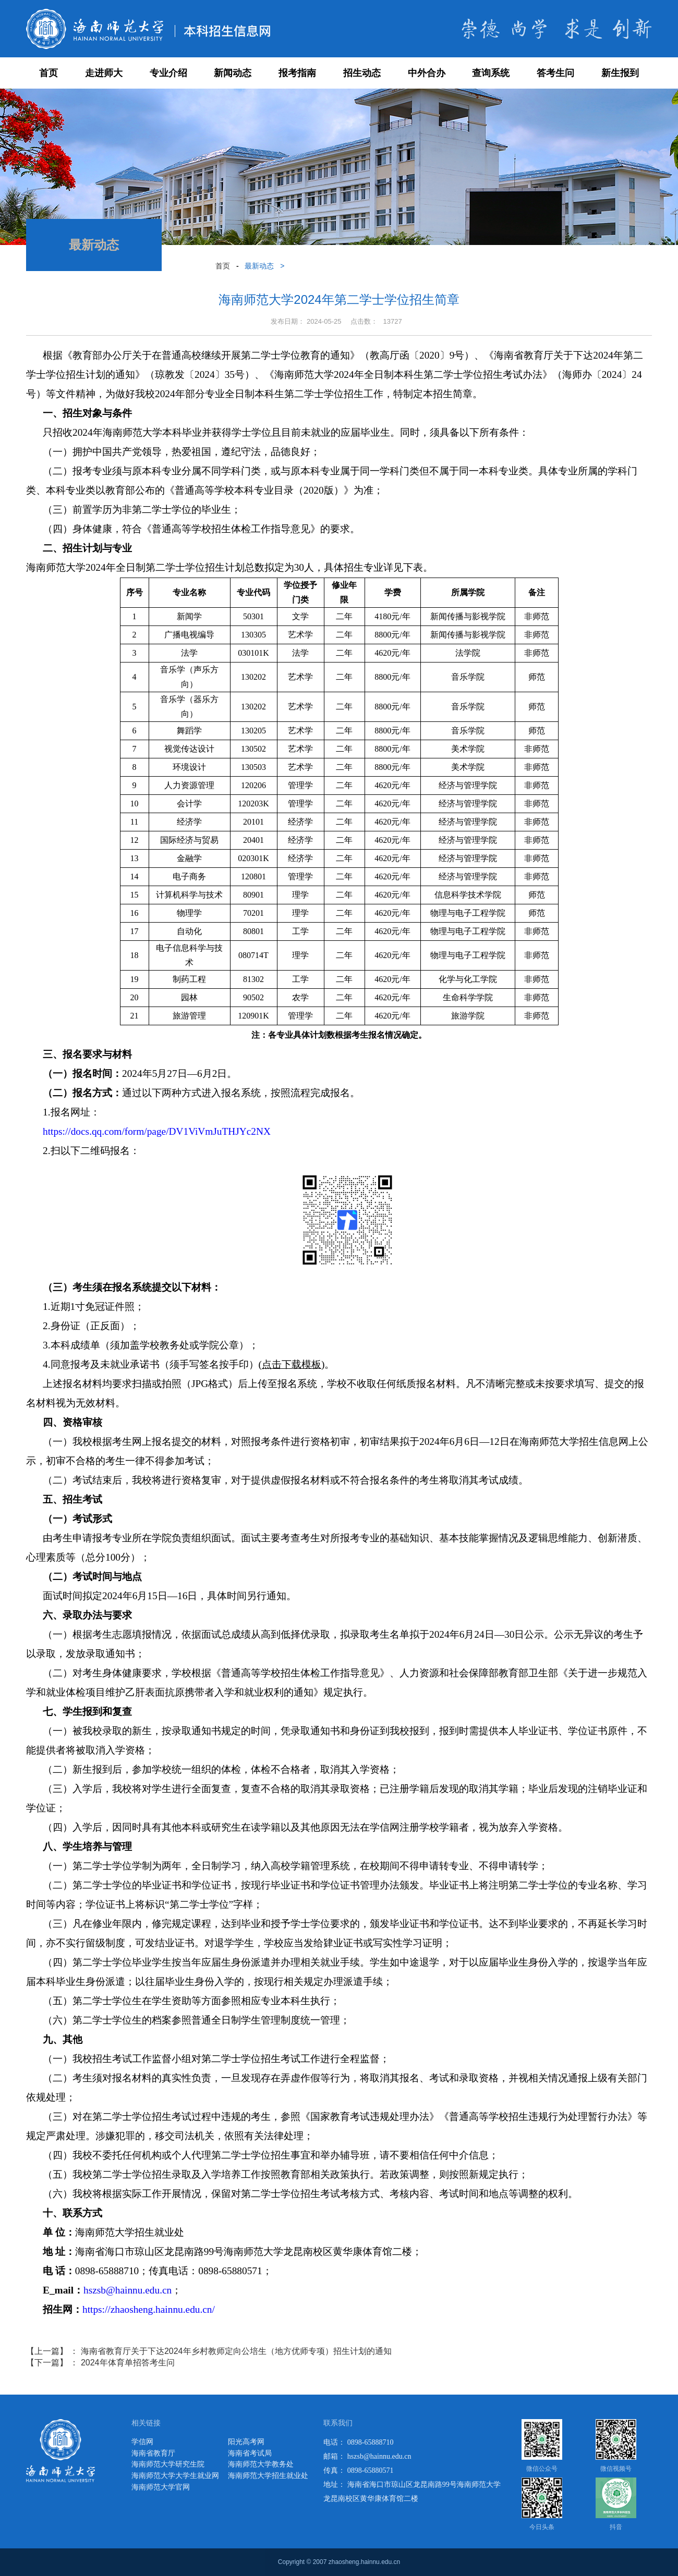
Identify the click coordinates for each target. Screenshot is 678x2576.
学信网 (142, 2442)
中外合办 (426, 73)
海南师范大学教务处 (261, 2464)
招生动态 (362, 73)
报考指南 (297, 73)
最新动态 (259, 266)
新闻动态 (232, 73)
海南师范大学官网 (160, 2487)
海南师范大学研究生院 (167, 2464)
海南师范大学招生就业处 (268, 2476)
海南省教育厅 (153, 2453)
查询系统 (491, 73)
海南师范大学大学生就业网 (175, 2476)
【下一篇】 (100, 2362)
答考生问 (555, 73)
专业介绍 (168, 73)
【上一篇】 (209, 2351)
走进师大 (104, 73)
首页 (48, 73)
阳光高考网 (246, 2442)
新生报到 (620, 73)
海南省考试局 (250, 2453)
